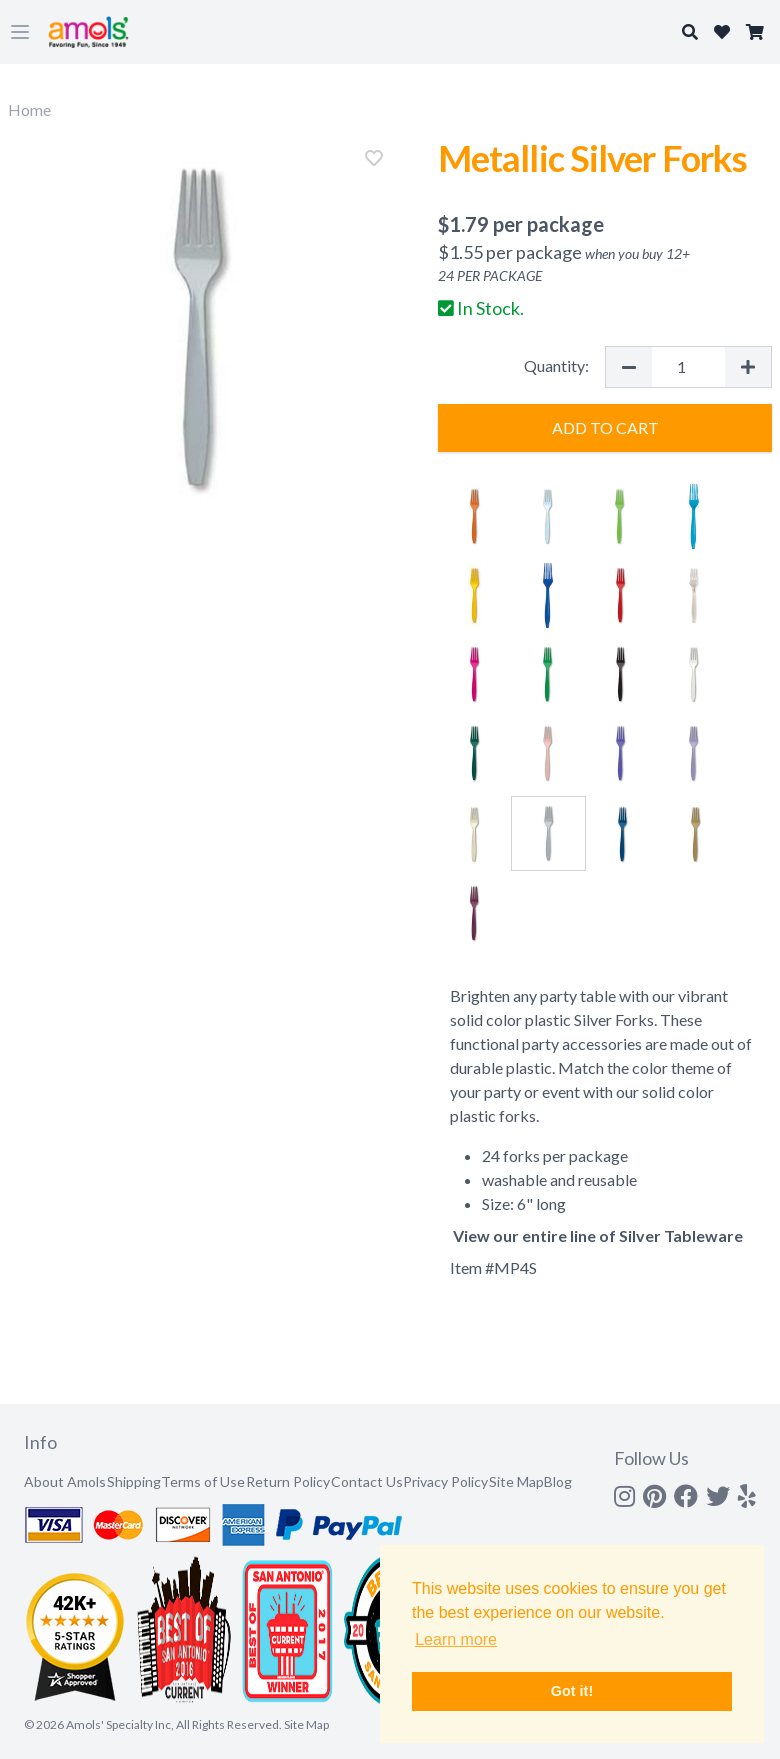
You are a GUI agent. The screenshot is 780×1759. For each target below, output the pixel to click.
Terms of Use (203, 1481)
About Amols (65, 1481)
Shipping (134, 1481)
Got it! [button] (572, 1691)
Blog (558, 1481)
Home (29, 109)
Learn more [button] (456, 1639)
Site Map (516, 1481)
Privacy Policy (445, 1481)
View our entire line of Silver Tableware (596, 1235)
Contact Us (367, 1481)
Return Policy (288, 1481)
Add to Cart (605, 427)
